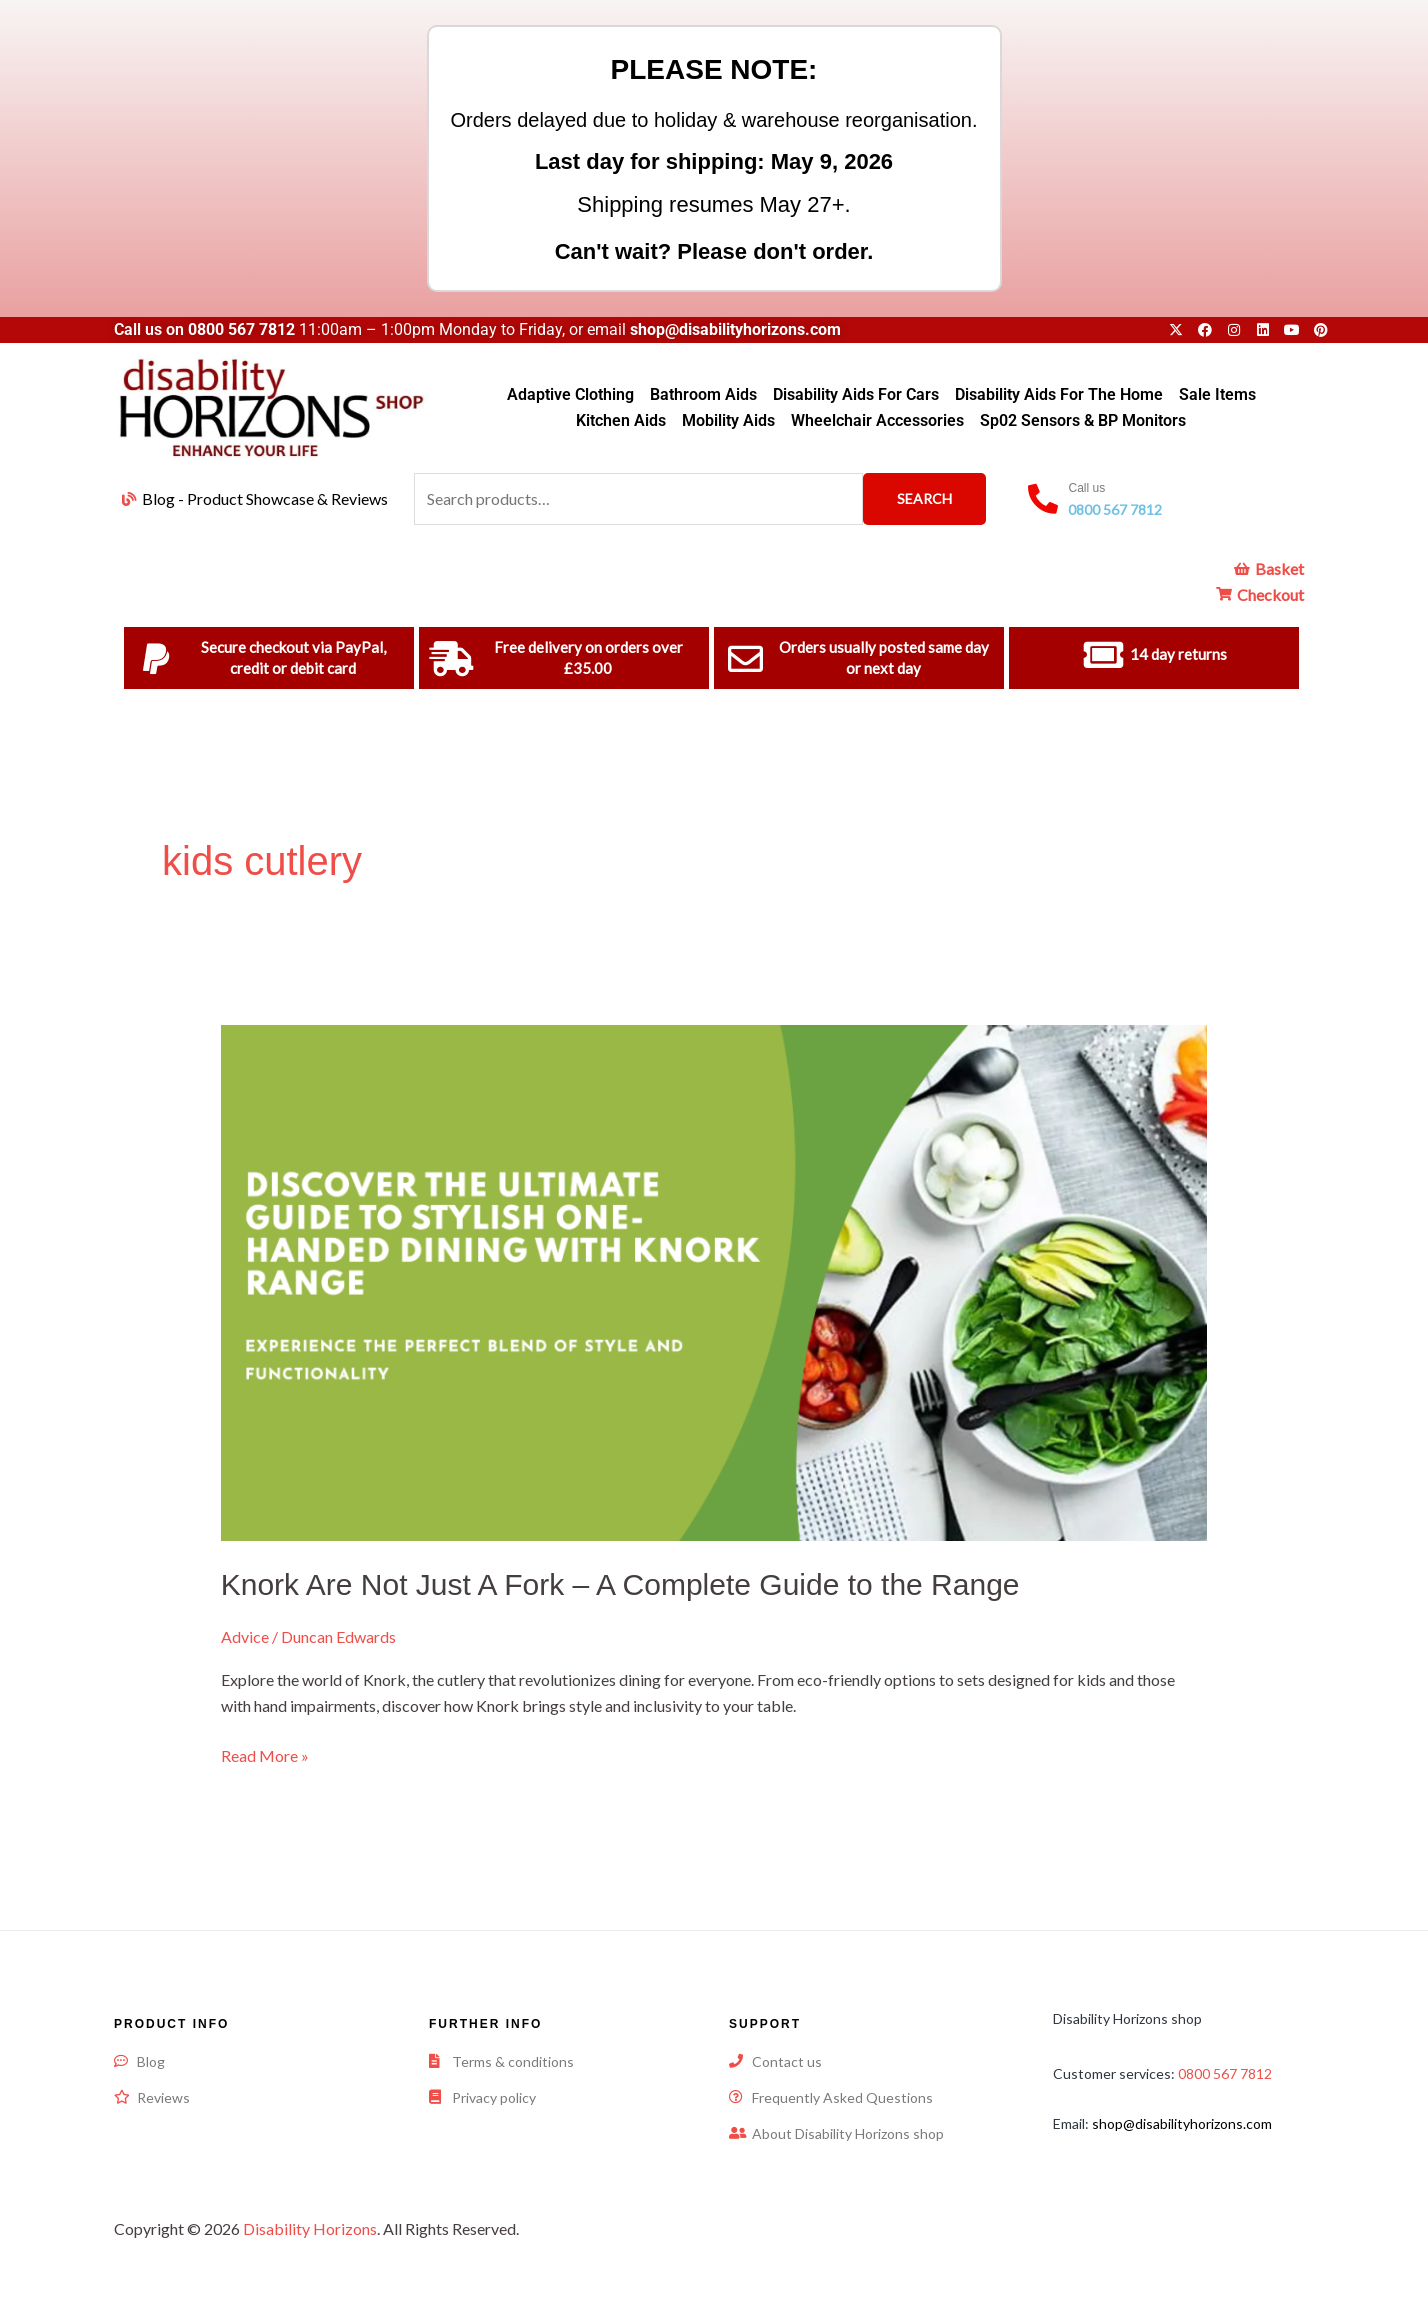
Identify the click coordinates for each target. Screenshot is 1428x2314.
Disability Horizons (310, 2228)
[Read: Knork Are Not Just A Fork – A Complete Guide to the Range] (714, 1280)
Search (924, 498)
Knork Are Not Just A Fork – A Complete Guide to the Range (620, 1584)
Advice (245, 1636)
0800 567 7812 (241, 329)
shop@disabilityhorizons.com (1182, 2123)
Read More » (265, 1754)
